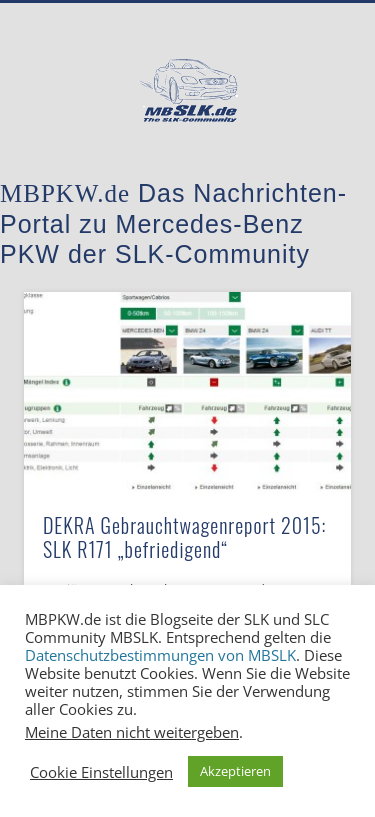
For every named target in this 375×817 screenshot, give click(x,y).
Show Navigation (303, 179)
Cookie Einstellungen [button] (101, 772)
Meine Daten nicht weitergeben (132, 732)
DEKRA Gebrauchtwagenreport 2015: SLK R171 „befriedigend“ (185, 537)
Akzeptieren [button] (235, 771)
